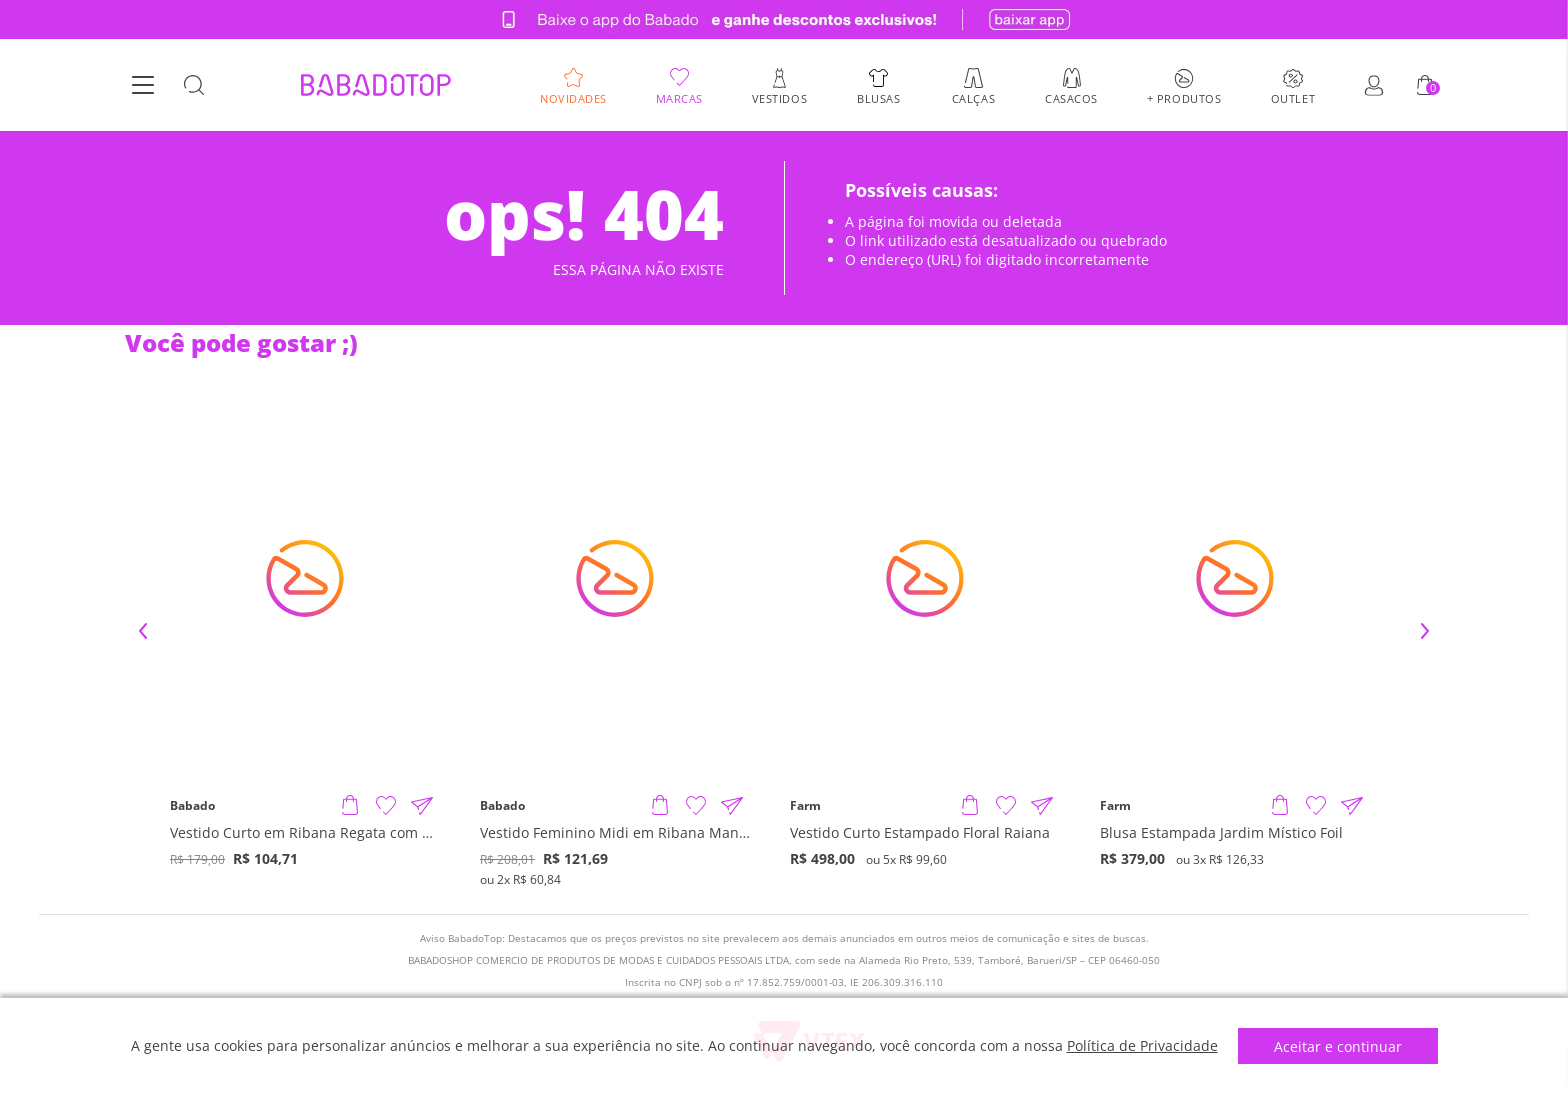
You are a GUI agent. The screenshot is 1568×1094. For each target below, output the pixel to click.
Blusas (878, 97)
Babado (192, 806)
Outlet (1293, 97)
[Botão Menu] (143, 86)
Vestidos (779, 97)
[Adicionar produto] (350, 806)
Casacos (1071, 97)
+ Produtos (1184, 97)
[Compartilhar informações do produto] (422, 806)
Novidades (573, 97)
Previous (143, 631)
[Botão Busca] (194, 86)
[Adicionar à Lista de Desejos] (386, 806)
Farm (805, 806)
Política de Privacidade (1142, 1045)
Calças (973, 97)
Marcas (679, 97)
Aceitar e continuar (1338, 1046)
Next (1425, 631)
